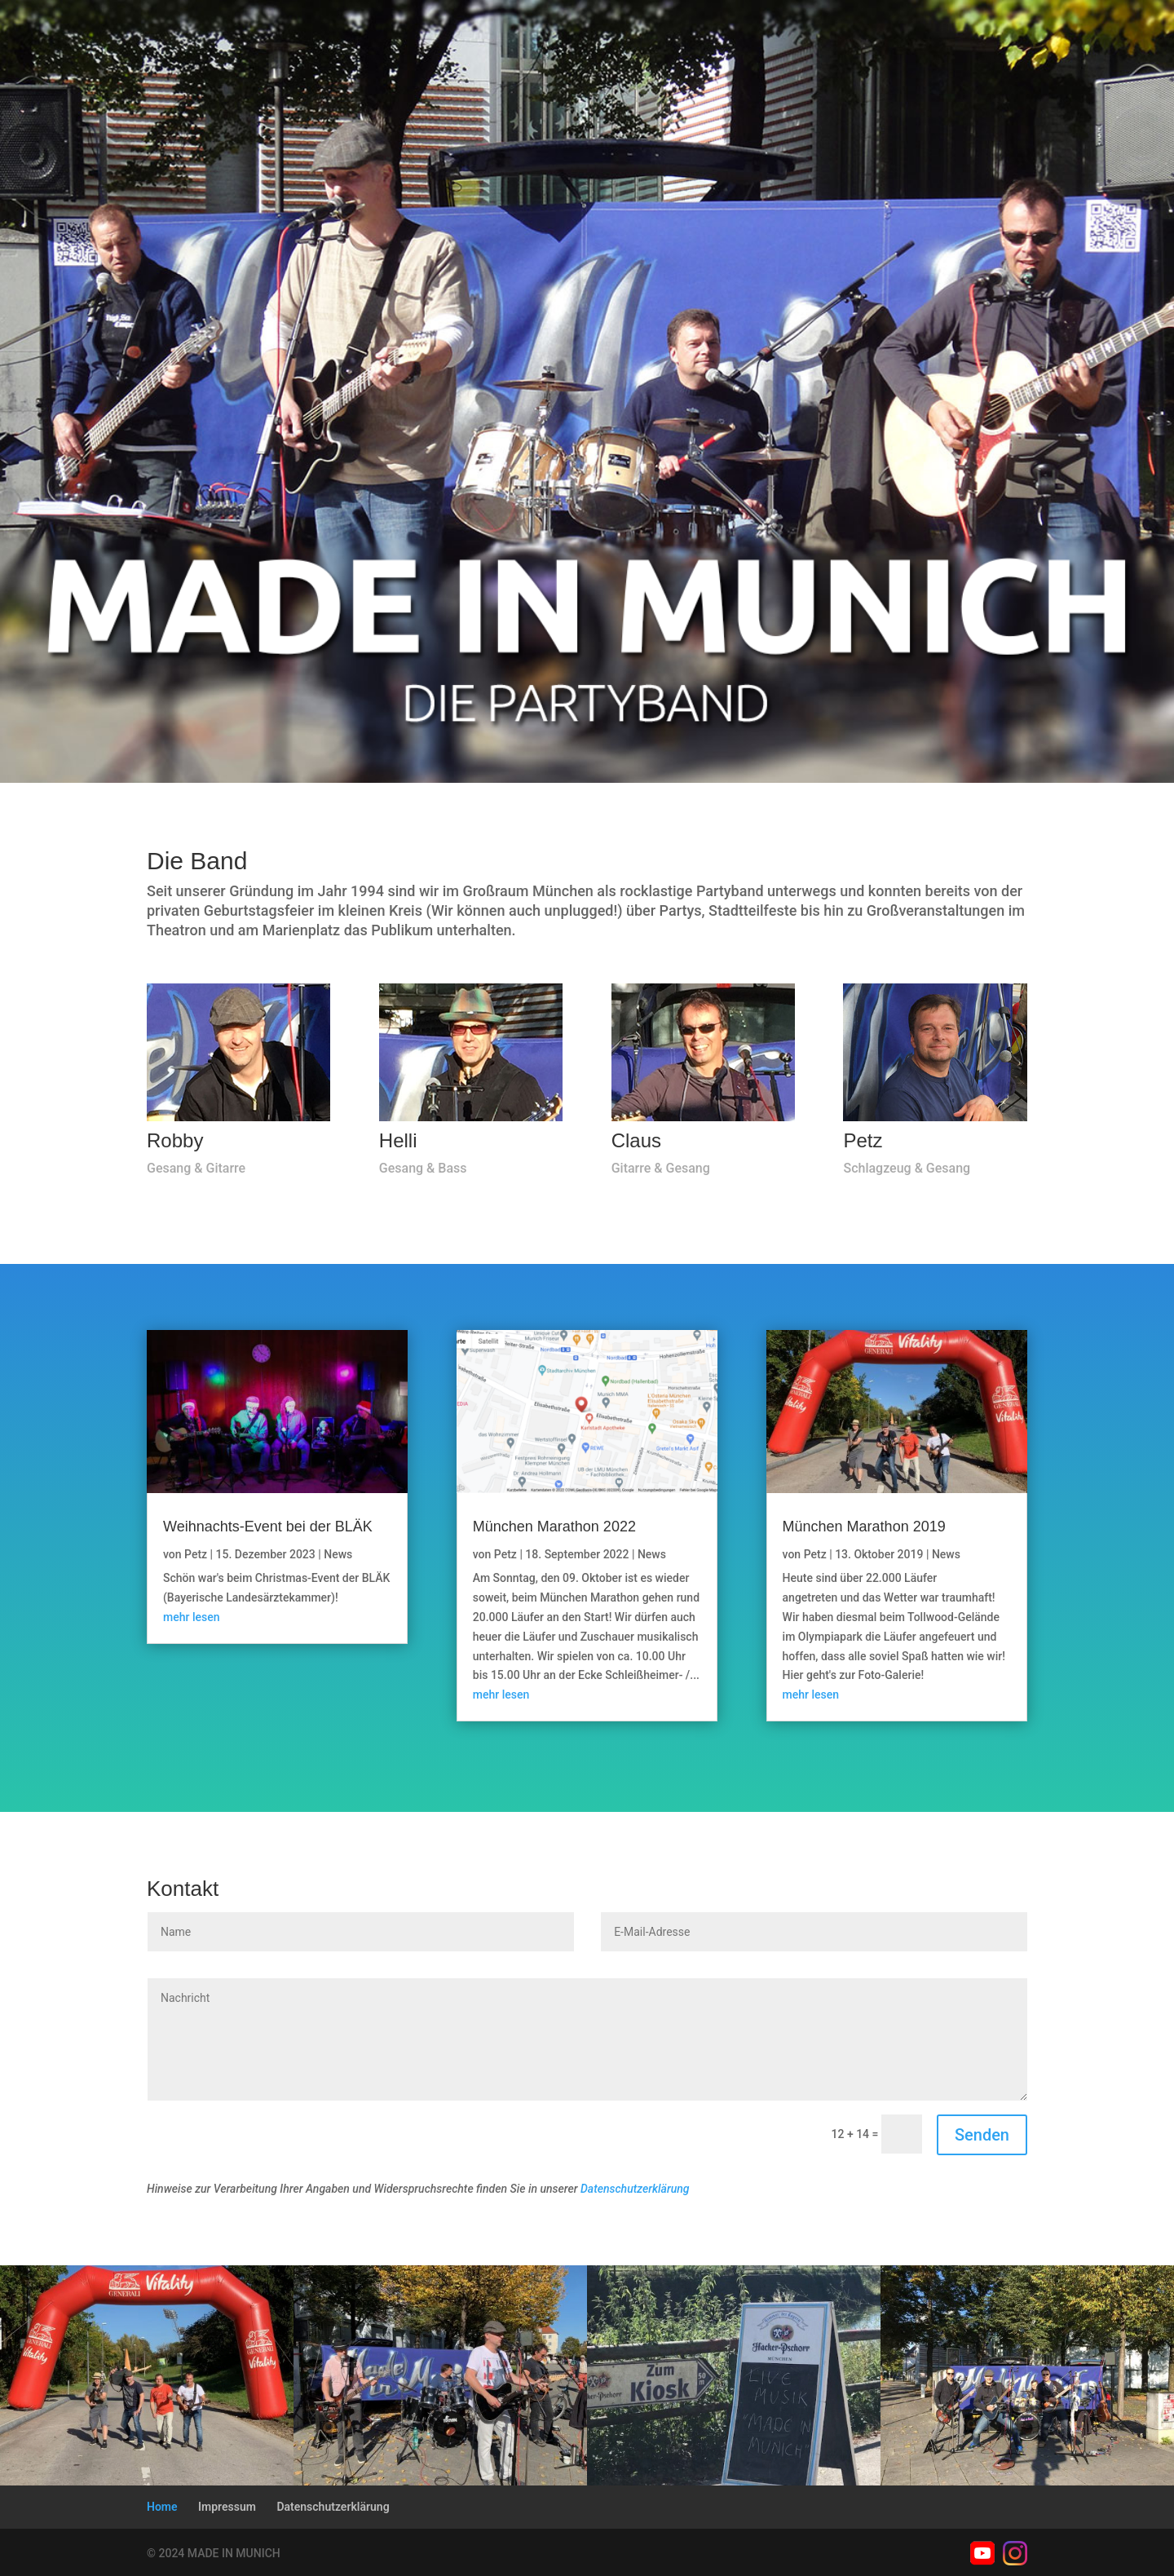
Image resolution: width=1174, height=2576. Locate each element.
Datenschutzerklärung (635, 2188)
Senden (982, 2135)
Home (162, 2506)
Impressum (227, 2506)
